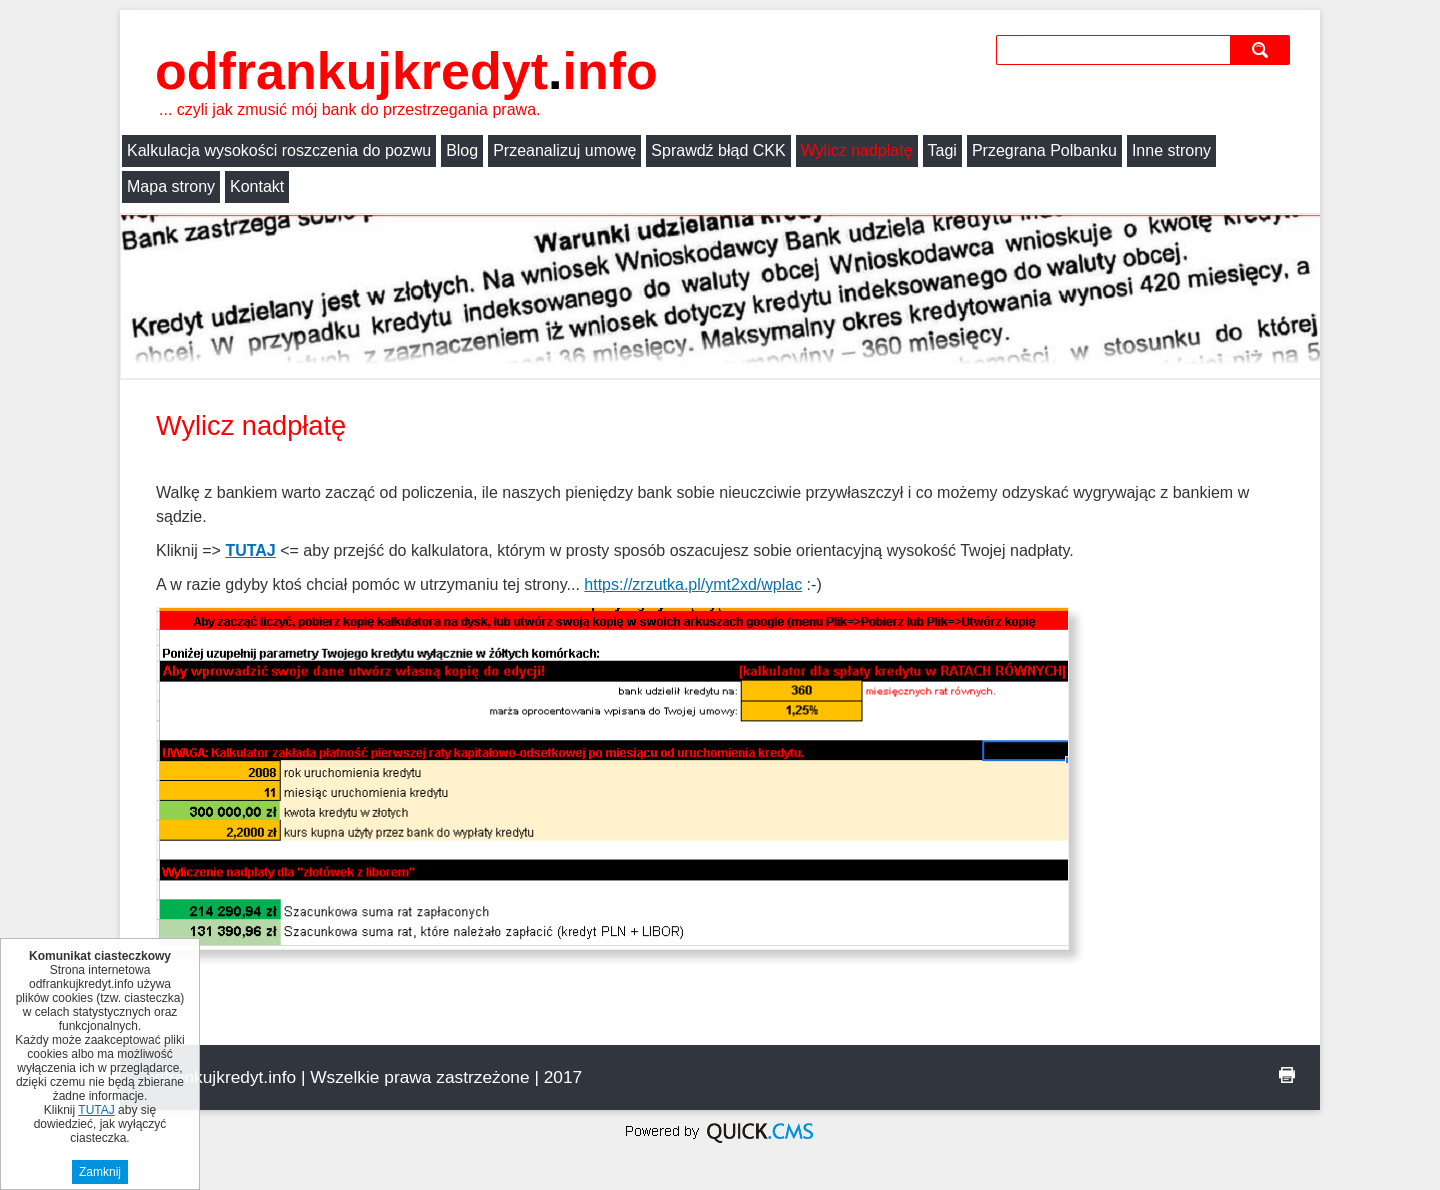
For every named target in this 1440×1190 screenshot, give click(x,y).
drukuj (1287, 1075)
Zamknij (100, 1172)
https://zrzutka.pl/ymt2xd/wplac (693, 584)
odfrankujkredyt (406, 71)
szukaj (1262, 49)
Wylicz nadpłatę (857, 150)
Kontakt (257, 186)
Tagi (942, 150)
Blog (462, 150)
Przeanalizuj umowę (564, 150)
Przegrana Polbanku (1044, 150)
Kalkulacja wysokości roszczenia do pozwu (279, 150)
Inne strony (1171, 150)
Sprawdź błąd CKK (718, 150)
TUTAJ (250, 550)
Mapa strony (171, 186)
